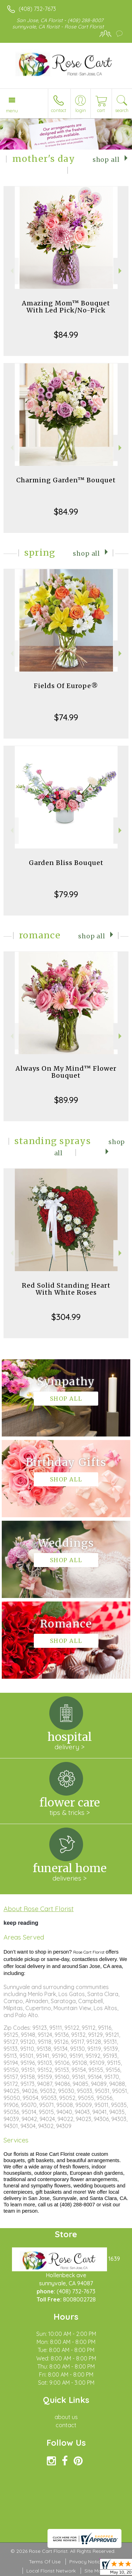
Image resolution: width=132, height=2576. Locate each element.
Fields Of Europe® (66, 686)
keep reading (21, 1923)
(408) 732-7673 (37, 8)
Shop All (106, 160)
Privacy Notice (86, 2561)
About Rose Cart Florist (39, 1908)
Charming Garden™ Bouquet (66, 480)
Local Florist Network (51, 2571)
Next (120, 271)
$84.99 (66, 334)
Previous (11, 271)
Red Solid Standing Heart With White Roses (66, 1288)
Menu (12, 110)
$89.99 (66, 1100)
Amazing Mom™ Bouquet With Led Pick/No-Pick (66, 306)
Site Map (94, 2571)
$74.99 (66, 717)
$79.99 (66, 894)
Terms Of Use (45, 2561)
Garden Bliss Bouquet (66, 863)
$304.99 (66, 1317)
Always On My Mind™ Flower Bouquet (66, 1071)
